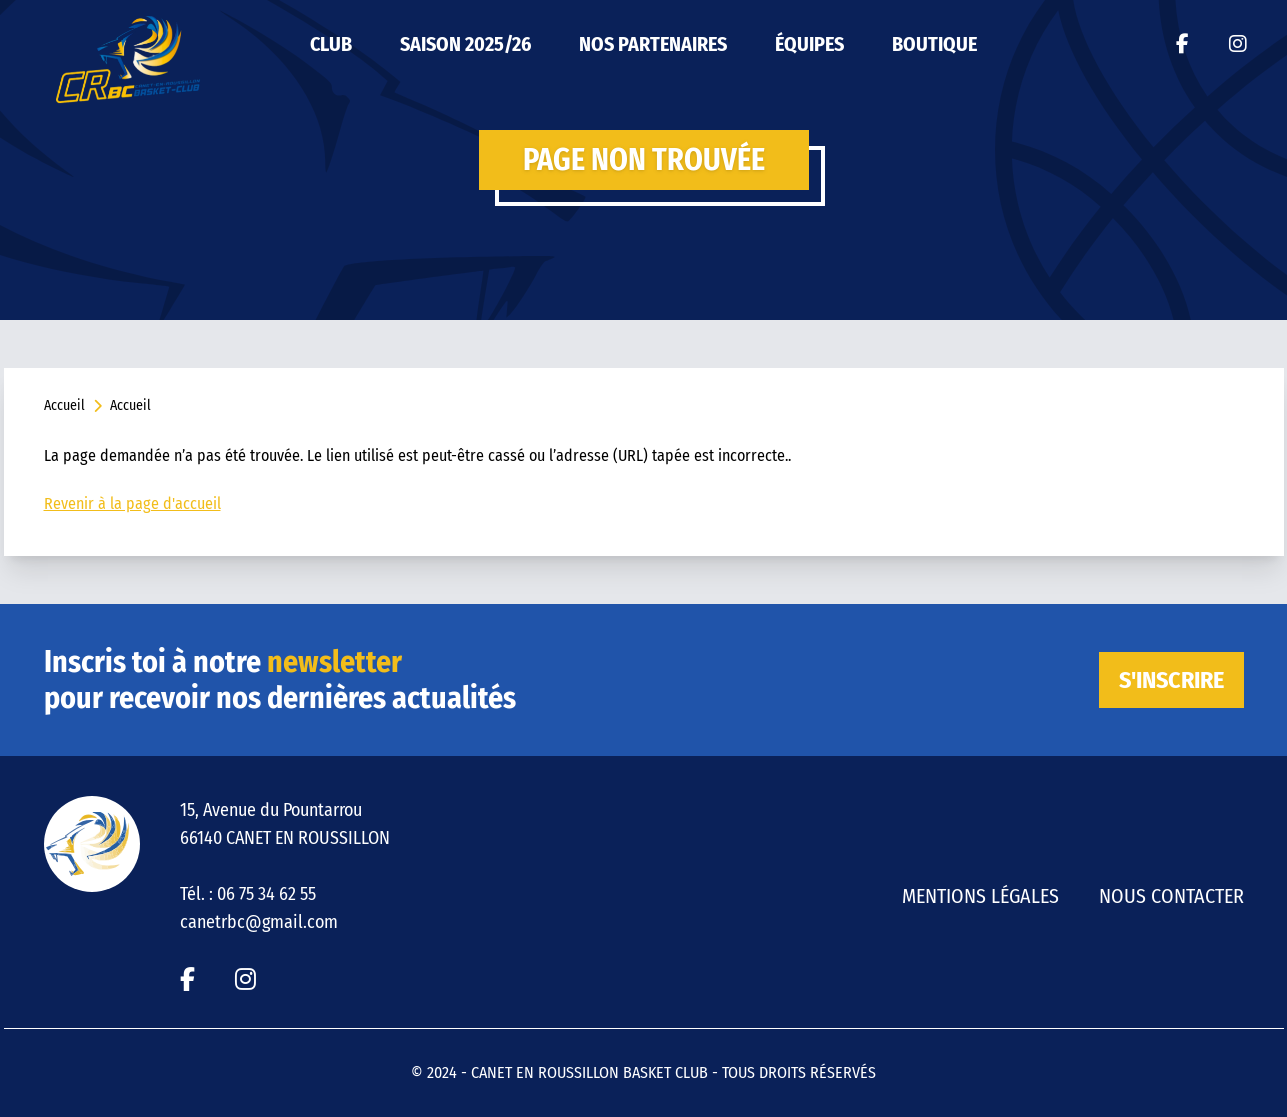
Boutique (934, 44)
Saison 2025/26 (465, 44)
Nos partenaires (653, 44)
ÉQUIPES (809, 44)
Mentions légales (980, 896)
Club (331, 44)
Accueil (64, 405)
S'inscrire (1171, 680)
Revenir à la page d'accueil (132, 503)
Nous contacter (1171, 896)
